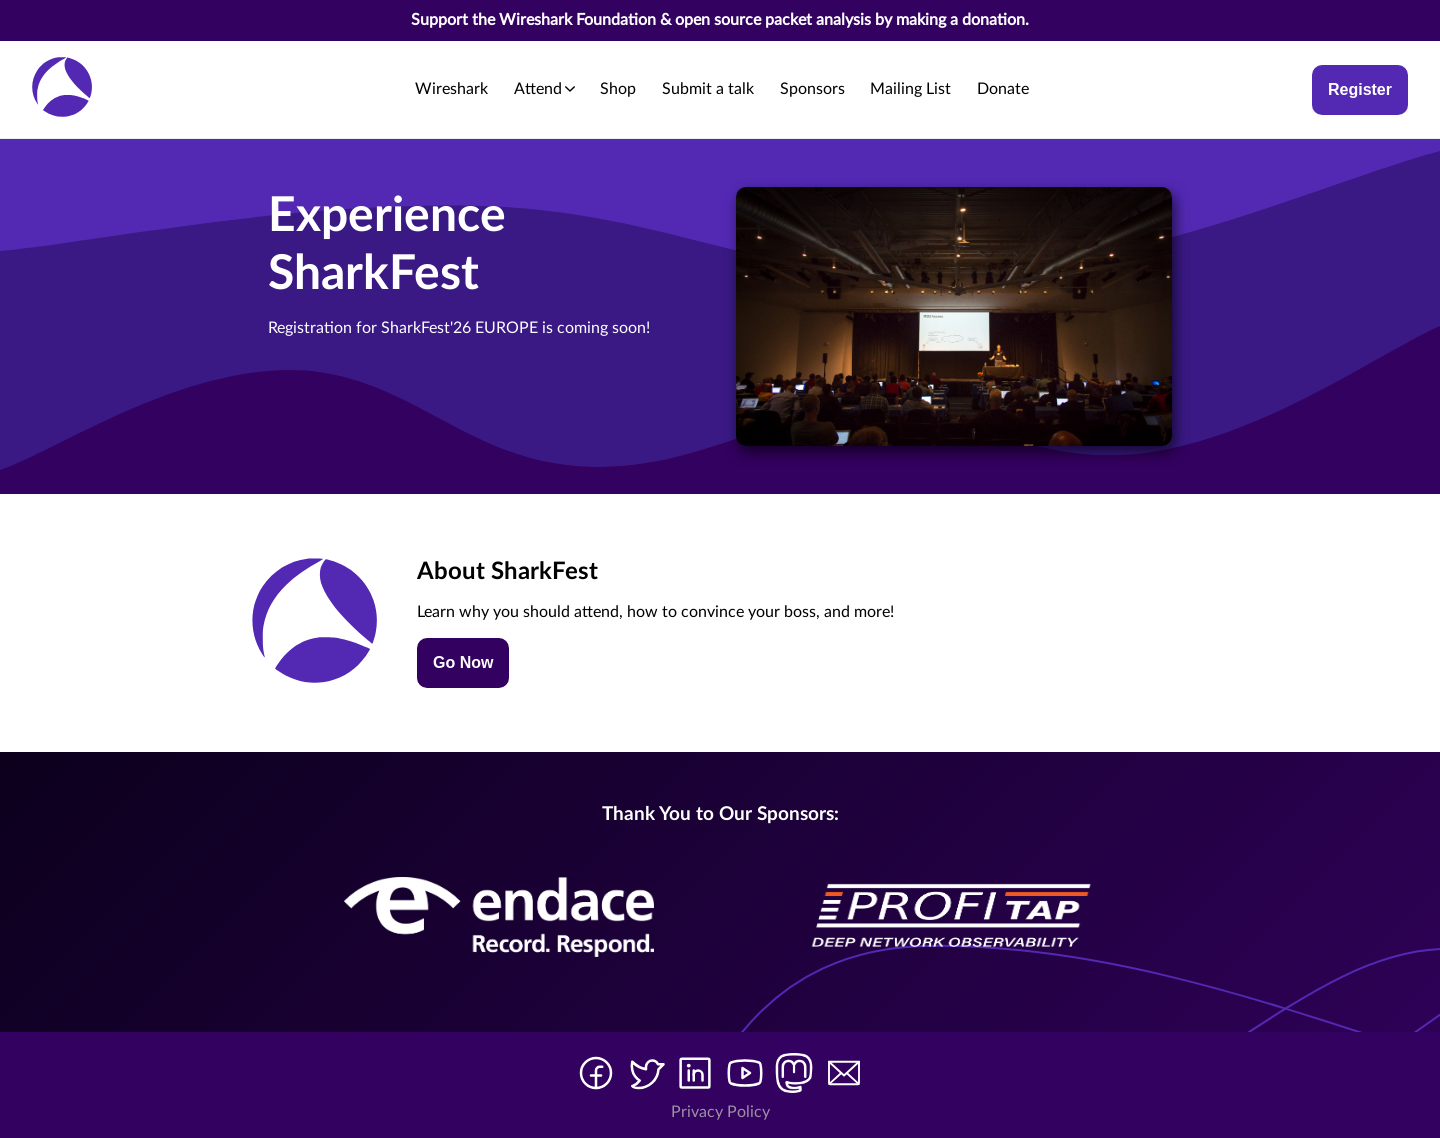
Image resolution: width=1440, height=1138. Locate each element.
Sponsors (812, 89)
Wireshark (451, 89)
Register (1360, 89)
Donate (1003, 89)
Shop (618, 89)
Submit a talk (708, 89)
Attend (544, 89)
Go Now (463, 662)
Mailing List (910, 89)
